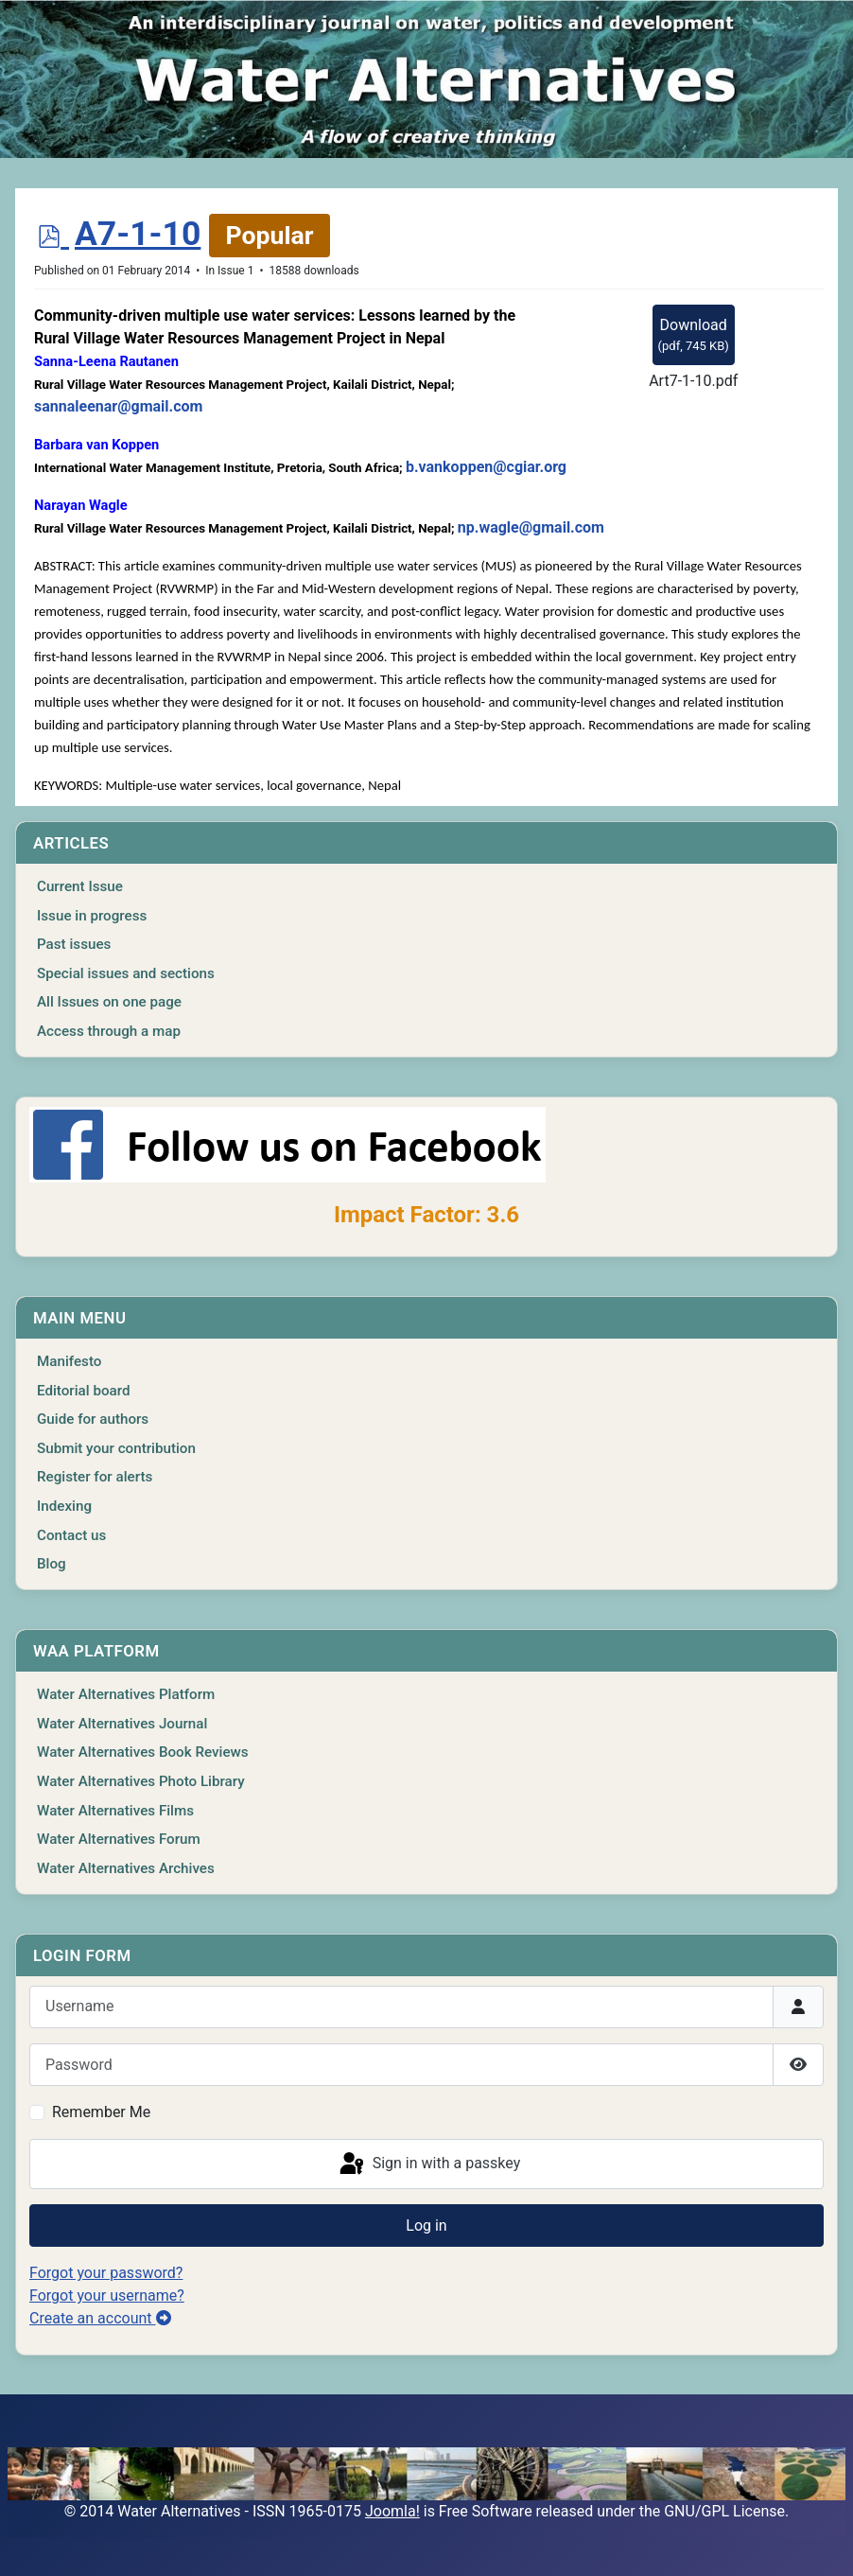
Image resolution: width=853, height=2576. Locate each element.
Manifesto (69, 1361)
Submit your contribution (116, 1448)
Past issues (74, 944)
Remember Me (101, 2112)
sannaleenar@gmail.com (118, 406)
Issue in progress (92, 915)
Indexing (64, 1506)
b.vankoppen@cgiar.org (486, 467)
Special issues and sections (126, 973)
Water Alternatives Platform (126, 1694)
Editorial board (84, 1390)
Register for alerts (94, 1476)
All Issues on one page (109, 1001)
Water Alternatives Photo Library (141, 1781)
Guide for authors (92, 1419)
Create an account (100, 2318)
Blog (51, 1563)
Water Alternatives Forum (118, 1839)
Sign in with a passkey (429, 2164)
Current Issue (80, 886)
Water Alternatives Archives (126, 1868)
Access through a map (109, 1031)
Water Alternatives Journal (122, 1723)
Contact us (71, 1535)
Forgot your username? (106, 2295)
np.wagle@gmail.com (531, 527)
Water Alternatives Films (115, 1810)
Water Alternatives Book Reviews (143, 1752)
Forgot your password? (106, 2273)
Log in (426, 2225)
